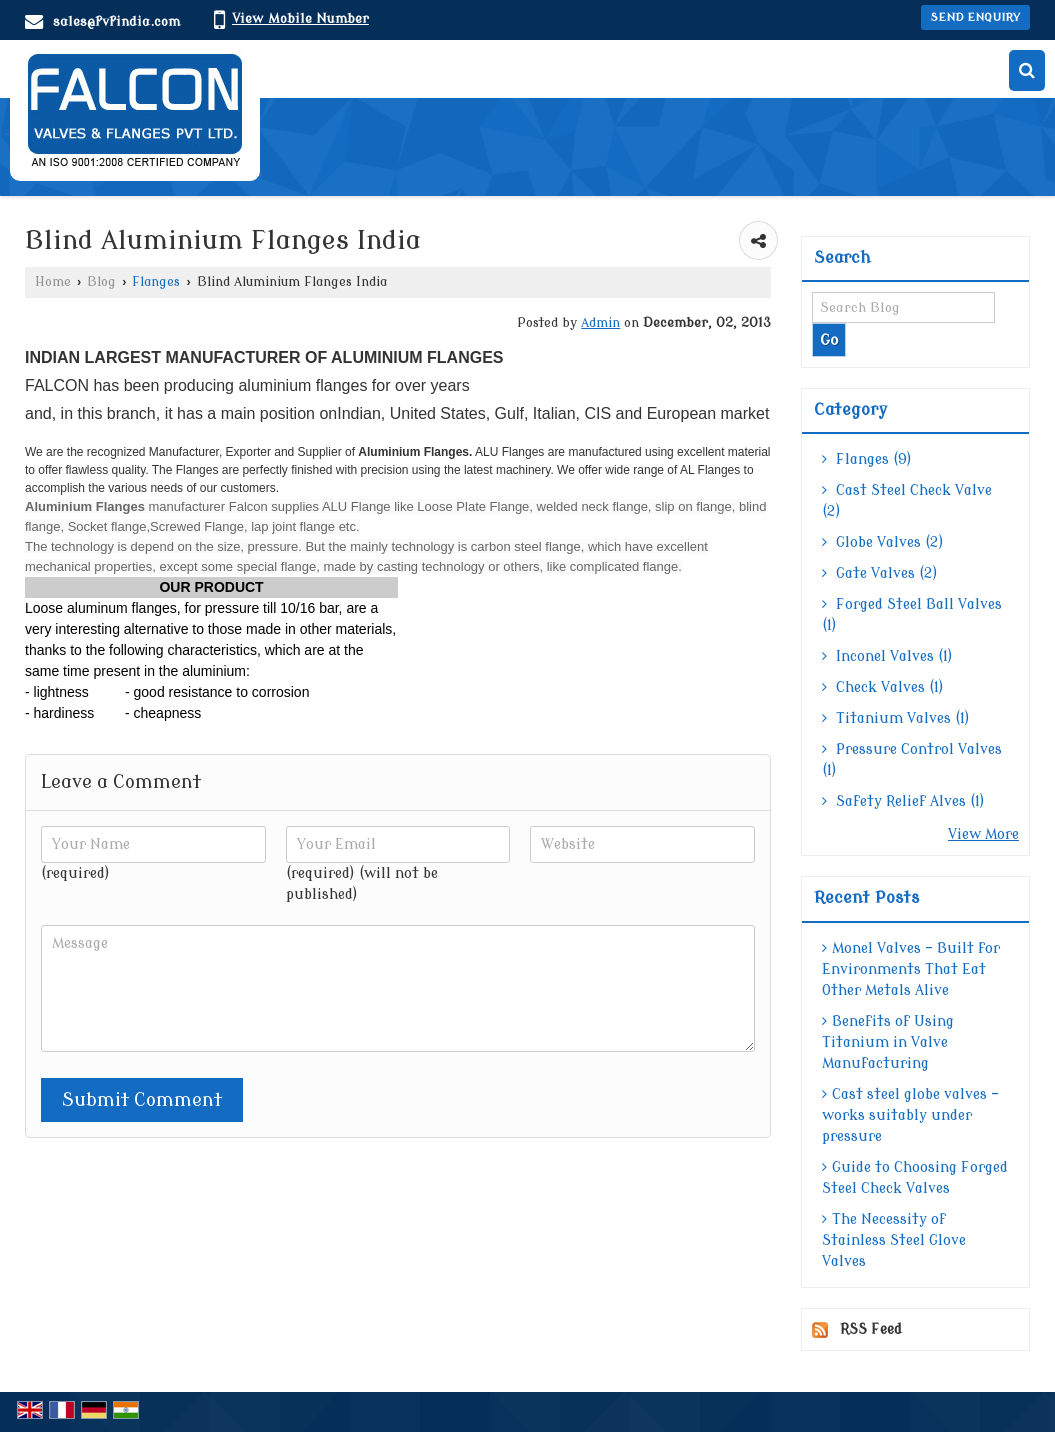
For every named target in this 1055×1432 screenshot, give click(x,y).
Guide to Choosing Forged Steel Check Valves (915, 1178)
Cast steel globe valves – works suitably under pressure (910, 1115)
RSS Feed (871, 1329)
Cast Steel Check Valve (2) (907, 501)
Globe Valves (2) (883, 542)
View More (983, 834)
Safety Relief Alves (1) (903, 801)
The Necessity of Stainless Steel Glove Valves (894, 1240)
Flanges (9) (867, 459)
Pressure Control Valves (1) (912, 760)
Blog (101, 282)
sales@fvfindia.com (116, 21)
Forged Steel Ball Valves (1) (912, 615)
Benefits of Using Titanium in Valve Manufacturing (888, 1042)
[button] (300, 18)
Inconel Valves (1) (887, 656)
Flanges (156, 282)
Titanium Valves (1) (896, 718)
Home (53, 282)
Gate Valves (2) (880, 573)
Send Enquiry (975, 17)
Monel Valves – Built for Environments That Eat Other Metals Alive (911, 969)
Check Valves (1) (883, 687)
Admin (600, 323)
